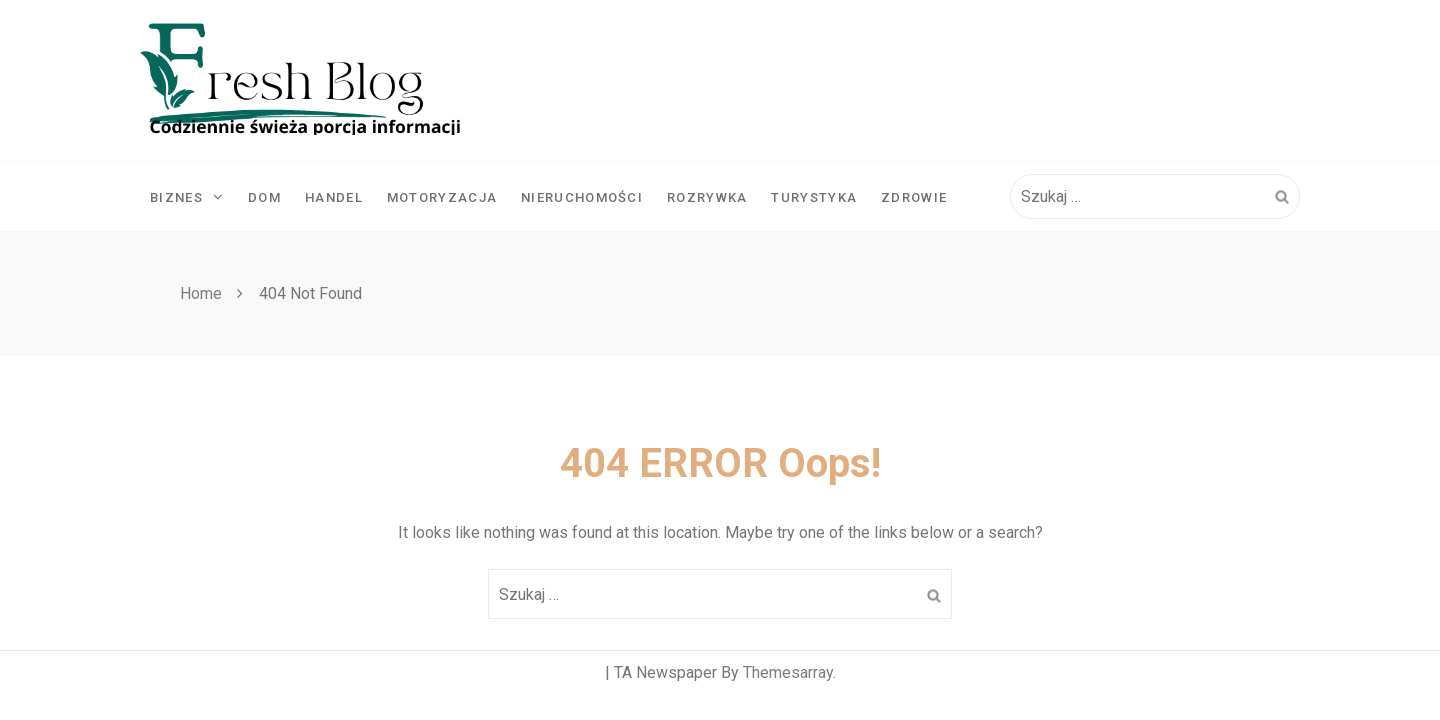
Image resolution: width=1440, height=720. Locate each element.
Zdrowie (914, 197)
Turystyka (814, 197)
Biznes (187, 197)
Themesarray (788, 672)
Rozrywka (707, 197)
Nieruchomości (582, 197)
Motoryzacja (442, 197)
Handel (334, 197)
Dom (264, 197)
